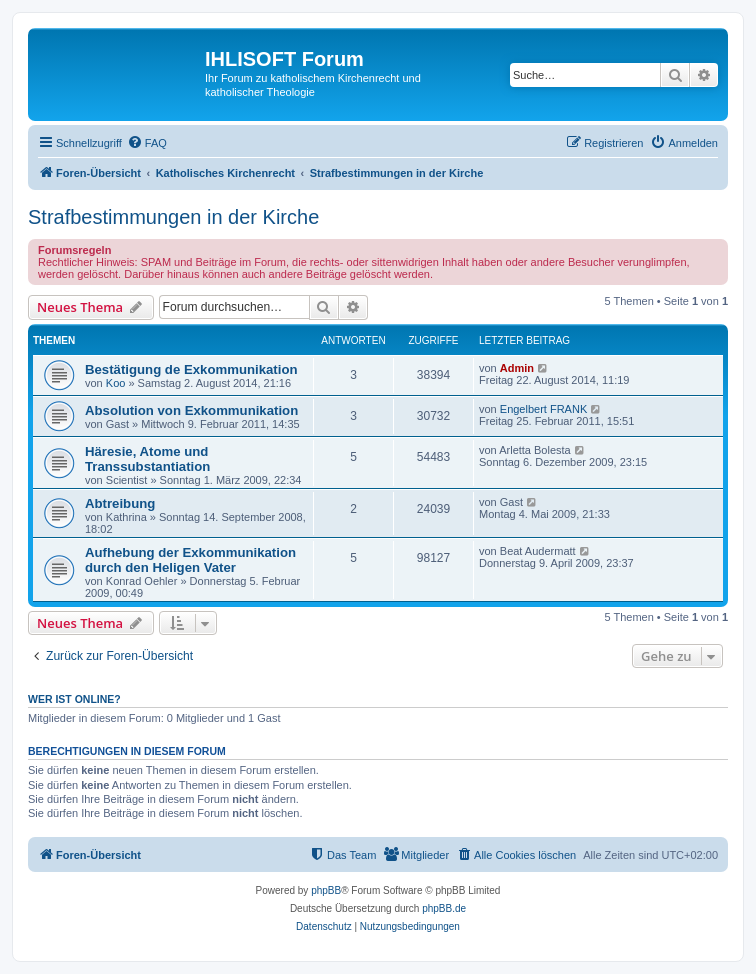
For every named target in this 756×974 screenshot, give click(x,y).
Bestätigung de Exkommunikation (191, 369)
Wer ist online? (74, 699)
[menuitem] (147, 143)
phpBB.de (444, 908)
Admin (517, 368)
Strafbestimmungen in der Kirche (173, 217)
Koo (116, 383)
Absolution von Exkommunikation (191, 410)
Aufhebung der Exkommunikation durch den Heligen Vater (190, 560)
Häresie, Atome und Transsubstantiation (147, 459)
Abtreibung (120, 503)
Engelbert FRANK (543, 409)
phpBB (326, 890)
